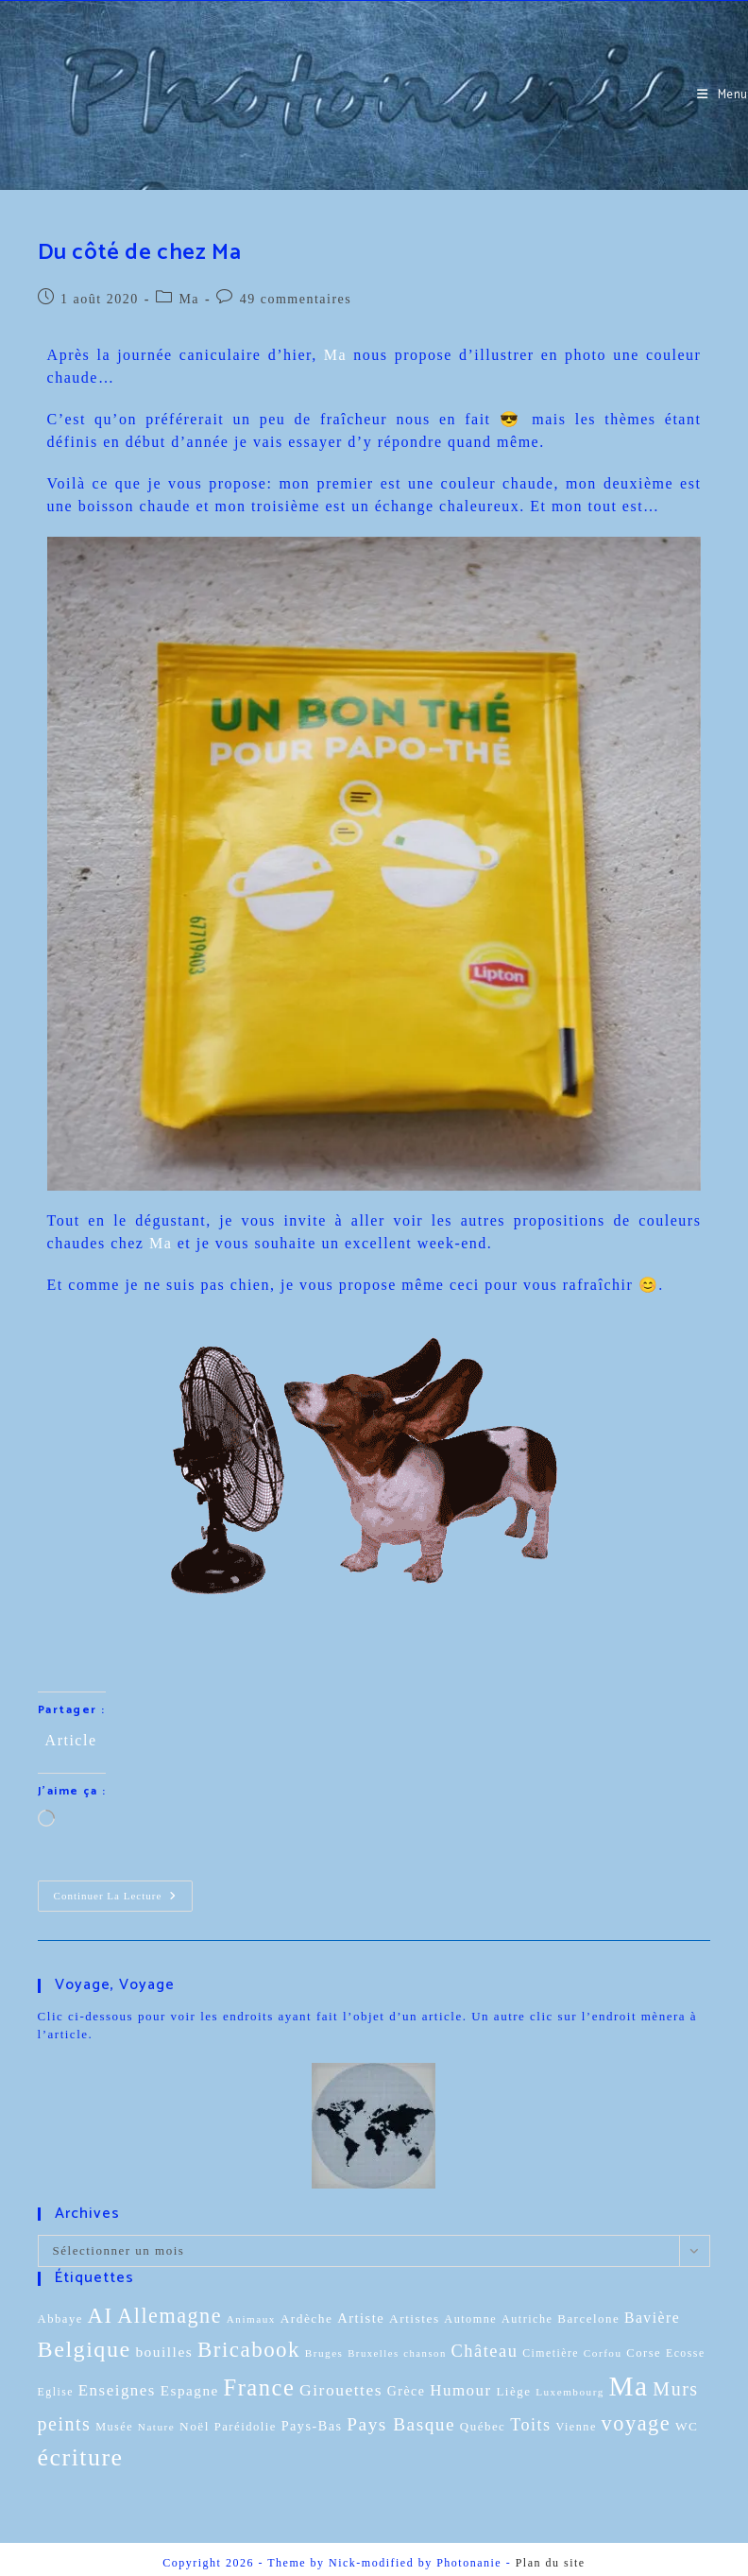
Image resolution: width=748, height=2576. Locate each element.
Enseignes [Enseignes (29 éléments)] (117, 2390)
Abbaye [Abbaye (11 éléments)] (60, 2319)
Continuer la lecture (123, 1890)
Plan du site (551, 2562)
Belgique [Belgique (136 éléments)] (84, 2349)
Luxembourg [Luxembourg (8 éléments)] (570, 2391)
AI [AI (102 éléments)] (100, 2315)
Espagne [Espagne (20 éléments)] (190, 2390)
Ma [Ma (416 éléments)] (629, 2386)
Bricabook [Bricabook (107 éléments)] (248, 2349)
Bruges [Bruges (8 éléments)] (324, 2353)
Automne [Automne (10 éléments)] (470, 2319)
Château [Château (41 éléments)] (484, 2351)
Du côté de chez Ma (140, 252)
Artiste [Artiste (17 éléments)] (360, 2318)
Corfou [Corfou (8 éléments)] (603, 2353)
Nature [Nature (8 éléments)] (156, 2426)
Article (71, 1739)
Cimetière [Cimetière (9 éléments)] (550, 2353)
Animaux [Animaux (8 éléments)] (251, 2319)
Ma (188, 299)
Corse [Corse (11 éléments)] (643, 2353)
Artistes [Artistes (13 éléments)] (414, 2318)
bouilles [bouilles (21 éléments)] (164, 2352)
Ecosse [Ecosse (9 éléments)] (686, 2353)
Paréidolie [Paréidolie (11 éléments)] (245, 2426)
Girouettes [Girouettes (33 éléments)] (340, 2389)
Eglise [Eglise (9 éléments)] (56, 2392)
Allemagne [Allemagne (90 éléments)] (169, 2315)
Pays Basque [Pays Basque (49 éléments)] (401, 2424)
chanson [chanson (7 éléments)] (424, 2353)
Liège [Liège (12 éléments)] (513, 2391)
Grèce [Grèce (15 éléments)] (406, 2391)
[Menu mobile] (722, 95)
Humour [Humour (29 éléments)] (461, 2390)
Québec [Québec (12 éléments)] (483, 2426)
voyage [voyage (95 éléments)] (637, 2423)
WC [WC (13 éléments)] (687, 2426)
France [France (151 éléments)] (260, 2387)
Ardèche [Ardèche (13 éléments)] (306, 2318)
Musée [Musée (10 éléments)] (114, 2426)
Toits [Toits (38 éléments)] (531, 2424)
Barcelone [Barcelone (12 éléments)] (588, 2318)
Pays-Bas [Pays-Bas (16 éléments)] (312, 2425)
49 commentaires (296, 299)
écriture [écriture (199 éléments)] (81, 2457)
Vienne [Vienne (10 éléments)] (575, 2426)
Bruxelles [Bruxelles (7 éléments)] (373, 2353)
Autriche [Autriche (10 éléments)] (527, 2319)
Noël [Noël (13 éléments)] (194, 2426)
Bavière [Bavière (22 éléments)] (652, 2318)
